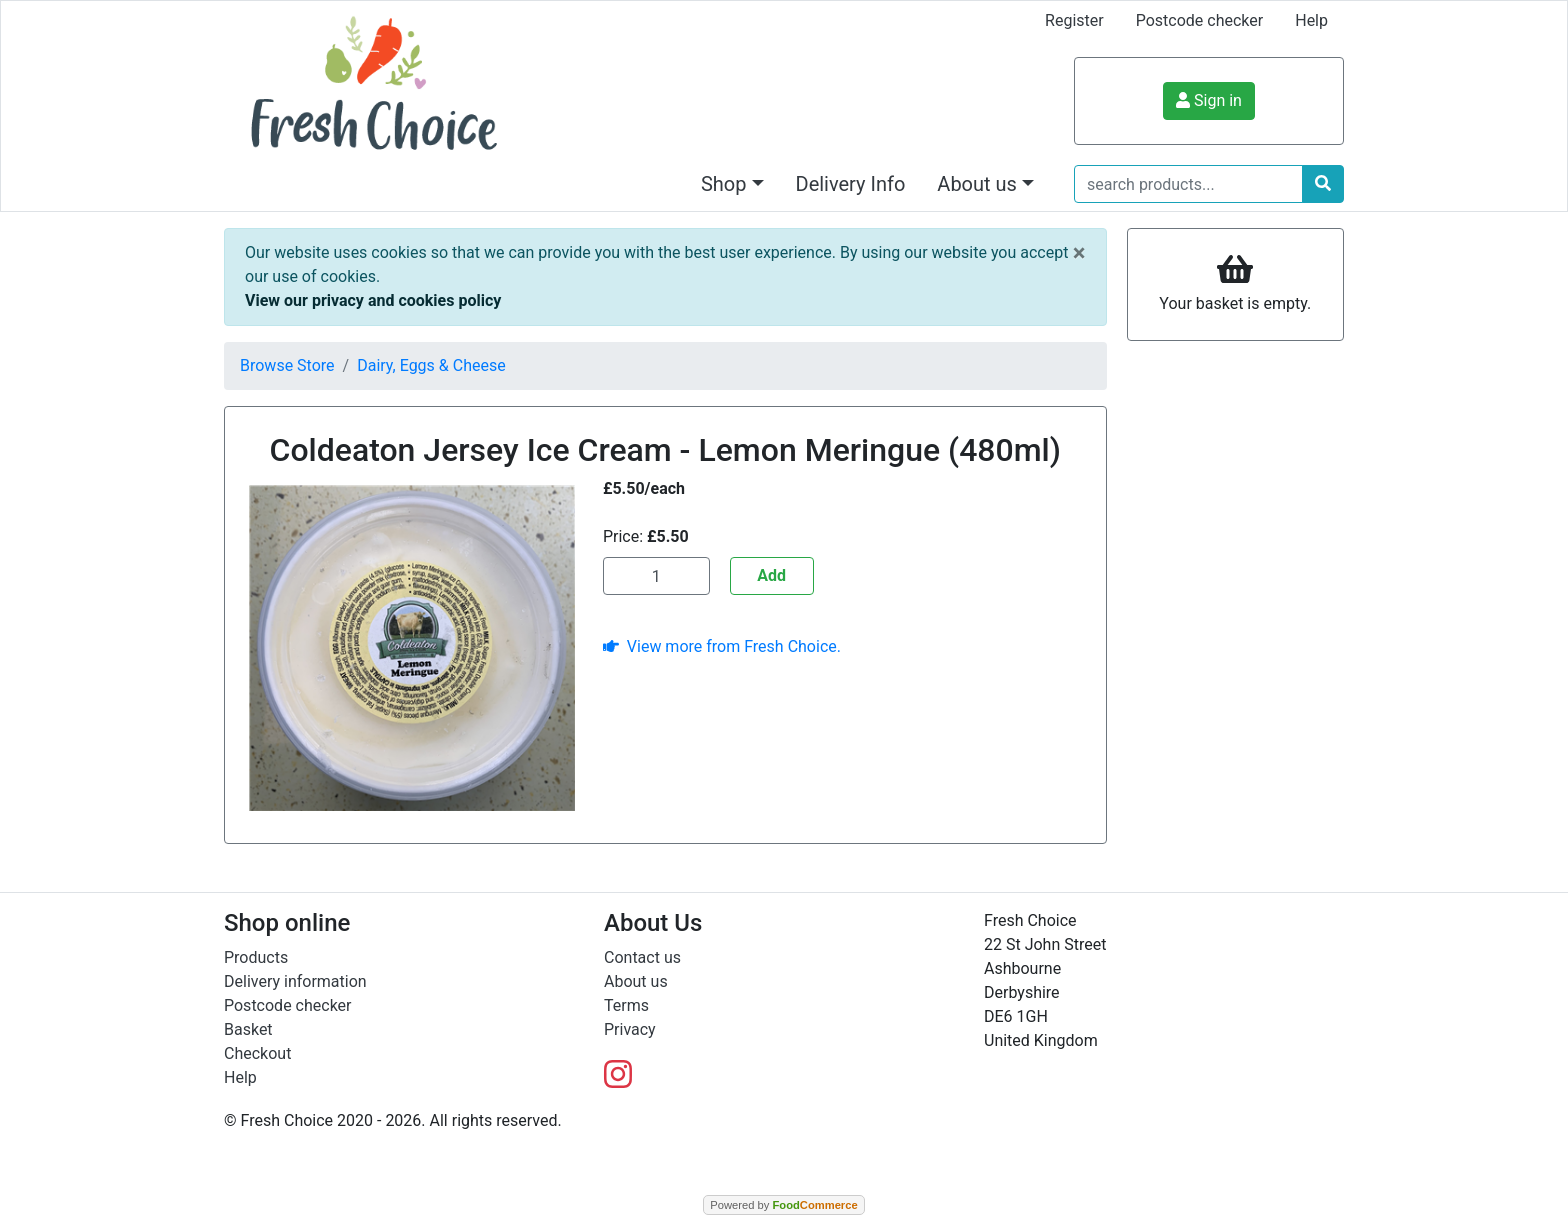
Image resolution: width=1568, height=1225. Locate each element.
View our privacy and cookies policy (373, 300)
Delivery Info (851, 184)
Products (256, 957)
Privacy (630, 1029)
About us (636, 981)
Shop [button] (724, 184)
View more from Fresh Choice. (722, 646)
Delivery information (295, 981)
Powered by (783, 1205)
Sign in (1209, 100)
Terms (626, 1005)
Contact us (642, 957)
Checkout (257, 1053)
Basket (248, 1029)
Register (1074, 20)
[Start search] (1323, 184)
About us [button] (977, 184)
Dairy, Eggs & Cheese (431, 365)
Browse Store (287, 365)
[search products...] (1188, 184)
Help (1311, 20)
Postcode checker (1200, 20)
